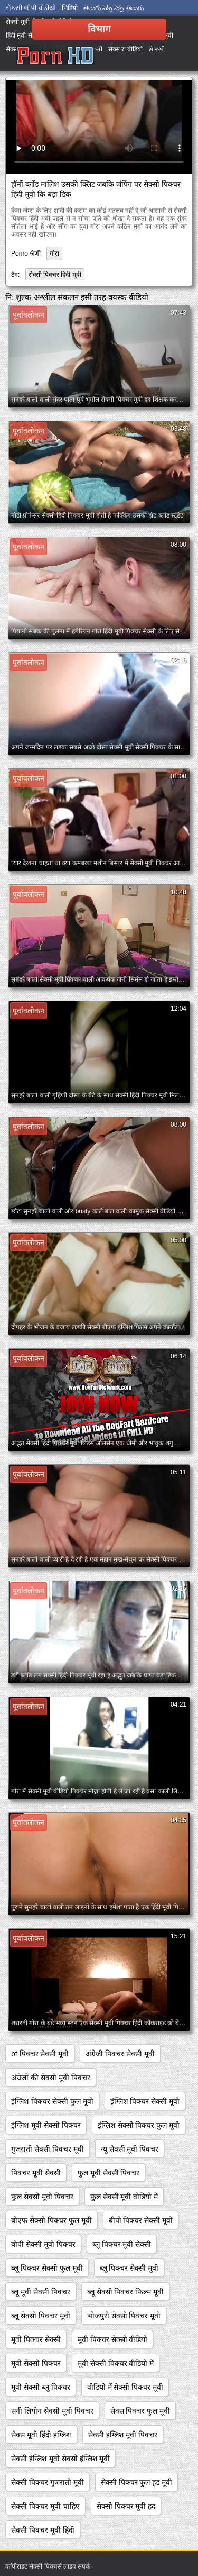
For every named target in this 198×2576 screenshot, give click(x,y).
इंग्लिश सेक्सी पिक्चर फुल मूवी (139, 2125)
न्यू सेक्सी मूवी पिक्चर (130, 2149)
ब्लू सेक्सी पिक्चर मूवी (40, 2315)
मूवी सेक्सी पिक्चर (36, 2363)
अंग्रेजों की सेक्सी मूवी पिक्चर (50, 2077)
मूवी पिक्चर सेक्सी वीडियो (113, 2339)
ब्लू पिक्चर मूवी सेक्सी (122, 2244)
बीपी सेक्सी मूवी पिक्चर (43, 2244)
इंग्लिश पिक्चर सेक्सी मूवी (145, 2101)
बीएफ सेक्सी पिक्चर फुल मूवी (51, 2220)
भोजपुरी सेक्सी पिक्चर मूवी (124, 2315)
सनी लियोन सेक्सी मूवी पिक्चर (52, 2411)
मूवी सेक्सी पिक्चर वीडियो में (116, 2363)
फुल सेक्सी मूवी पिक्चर (42, 2196)
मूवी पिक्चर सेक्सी (36, 2339)
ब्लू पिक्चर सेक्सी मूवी (129, 2268)
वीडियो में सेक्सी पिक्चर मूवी (125, 2387)
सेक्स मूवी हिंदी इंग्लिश (41, 2434)
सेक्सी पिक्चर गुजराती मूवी (47, 2482)
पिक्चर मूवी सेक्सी (36, 2173)
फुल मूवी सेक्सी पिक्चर (109, 2173)
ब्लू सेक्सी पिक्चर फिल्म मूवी (125, 2292)
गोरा (54, 253)
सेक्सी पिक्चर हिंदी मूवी (55, 274)
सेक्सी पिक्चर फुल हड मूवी (137, 2482)
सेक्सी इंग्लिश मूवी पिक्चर (123, 2434)
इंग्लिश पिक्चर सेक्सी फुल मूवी (52, 2101)
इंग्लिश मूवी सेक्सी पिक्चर (46, 2125)
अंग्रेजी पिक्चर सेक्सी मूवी (120, 2053)
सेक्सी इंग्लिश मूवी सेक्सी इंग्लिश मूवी (60, 2458)
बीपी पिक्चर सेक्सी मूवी (141, 2220)
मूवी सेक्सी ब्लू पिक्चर (40, 2387)
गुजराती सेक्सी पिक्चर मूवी (47, 2149)
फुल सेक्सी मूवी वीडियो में (124, 2196)
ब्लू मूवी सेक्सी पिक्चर (40, 2292)
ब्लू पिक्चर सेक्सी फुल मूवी (47, 2268)
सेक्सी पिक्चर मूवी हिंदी (42, 2530)
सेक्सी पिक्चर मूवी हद (126, 2506)
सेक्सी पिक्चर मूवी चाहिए (45, 2506)
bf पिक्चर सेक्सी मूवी (40, 2053)
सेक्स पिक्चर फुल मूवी (140, 2411)
